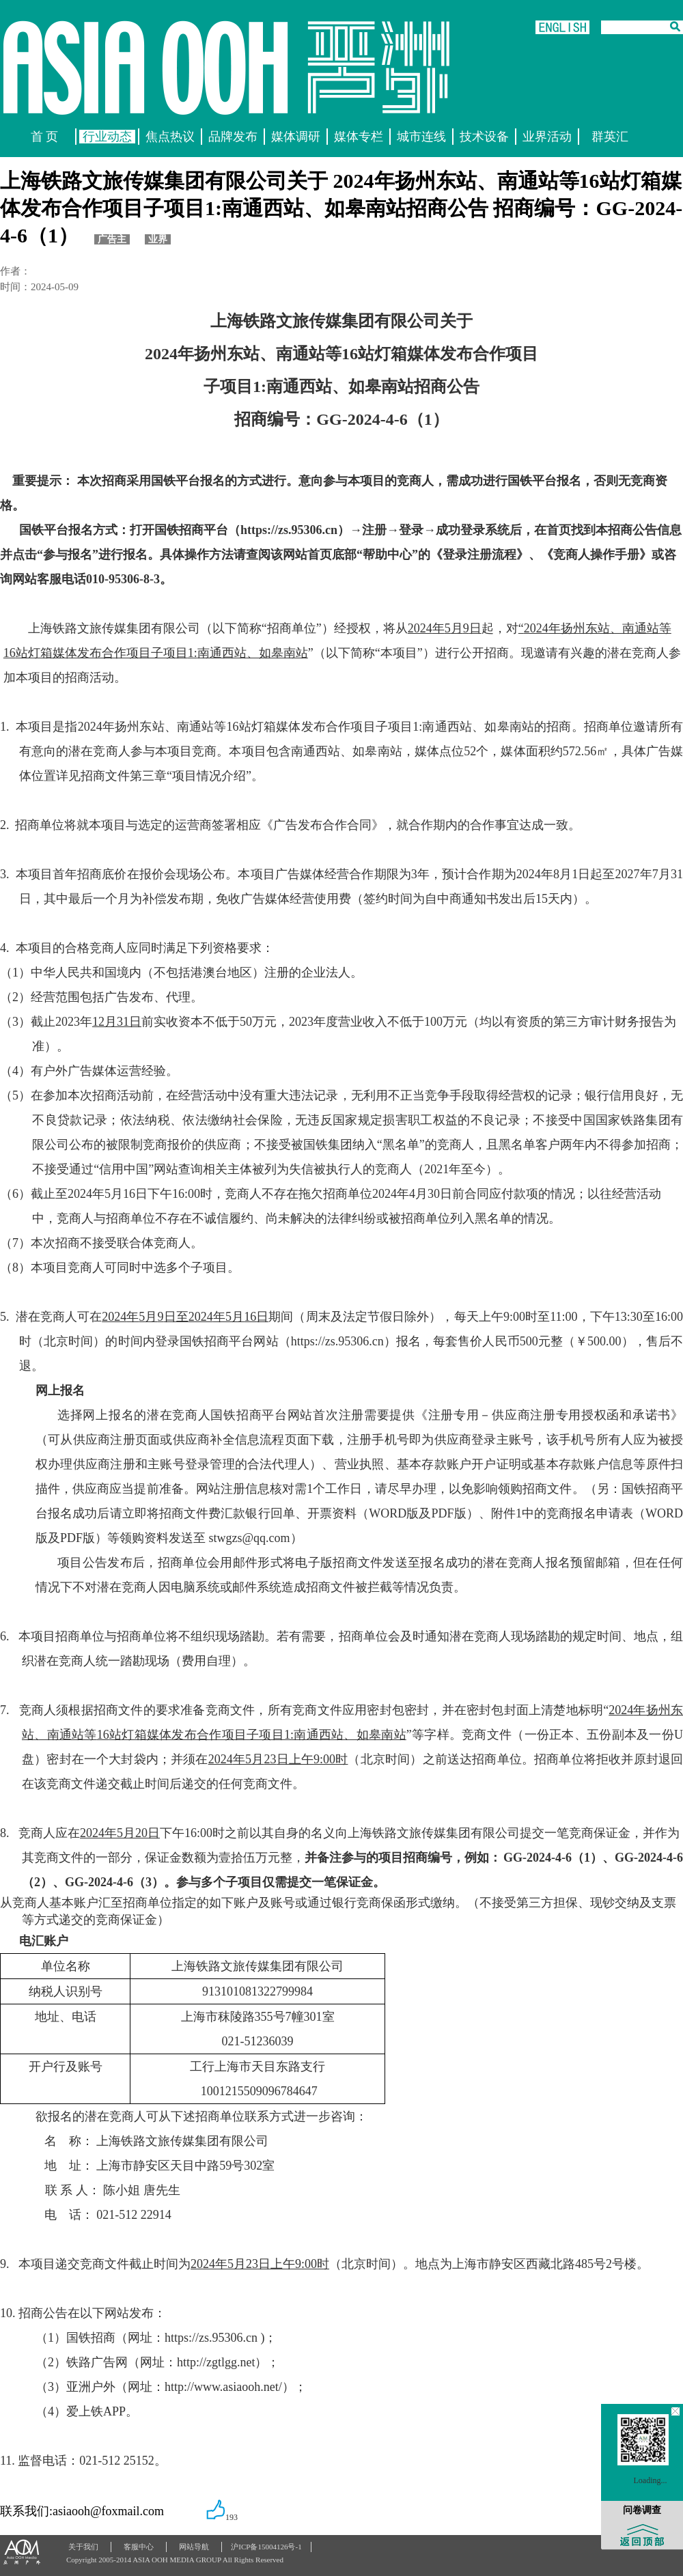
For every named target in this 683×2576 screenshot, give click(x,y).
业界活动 (547, 136)
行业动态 (107, 136)
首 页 (45, 136)
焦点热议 (170, 136)
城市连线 (421, 136)
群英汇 (609, 136)
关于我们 (83, 2547)
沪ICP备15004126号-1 (266, 2547)
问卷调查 (642, 2510)
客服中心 (139, 2547)
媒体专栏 (358, 136)
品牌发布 (232, 136)
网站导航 (194, 2547)
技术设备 (484, 136)
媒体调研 (295, 136)
